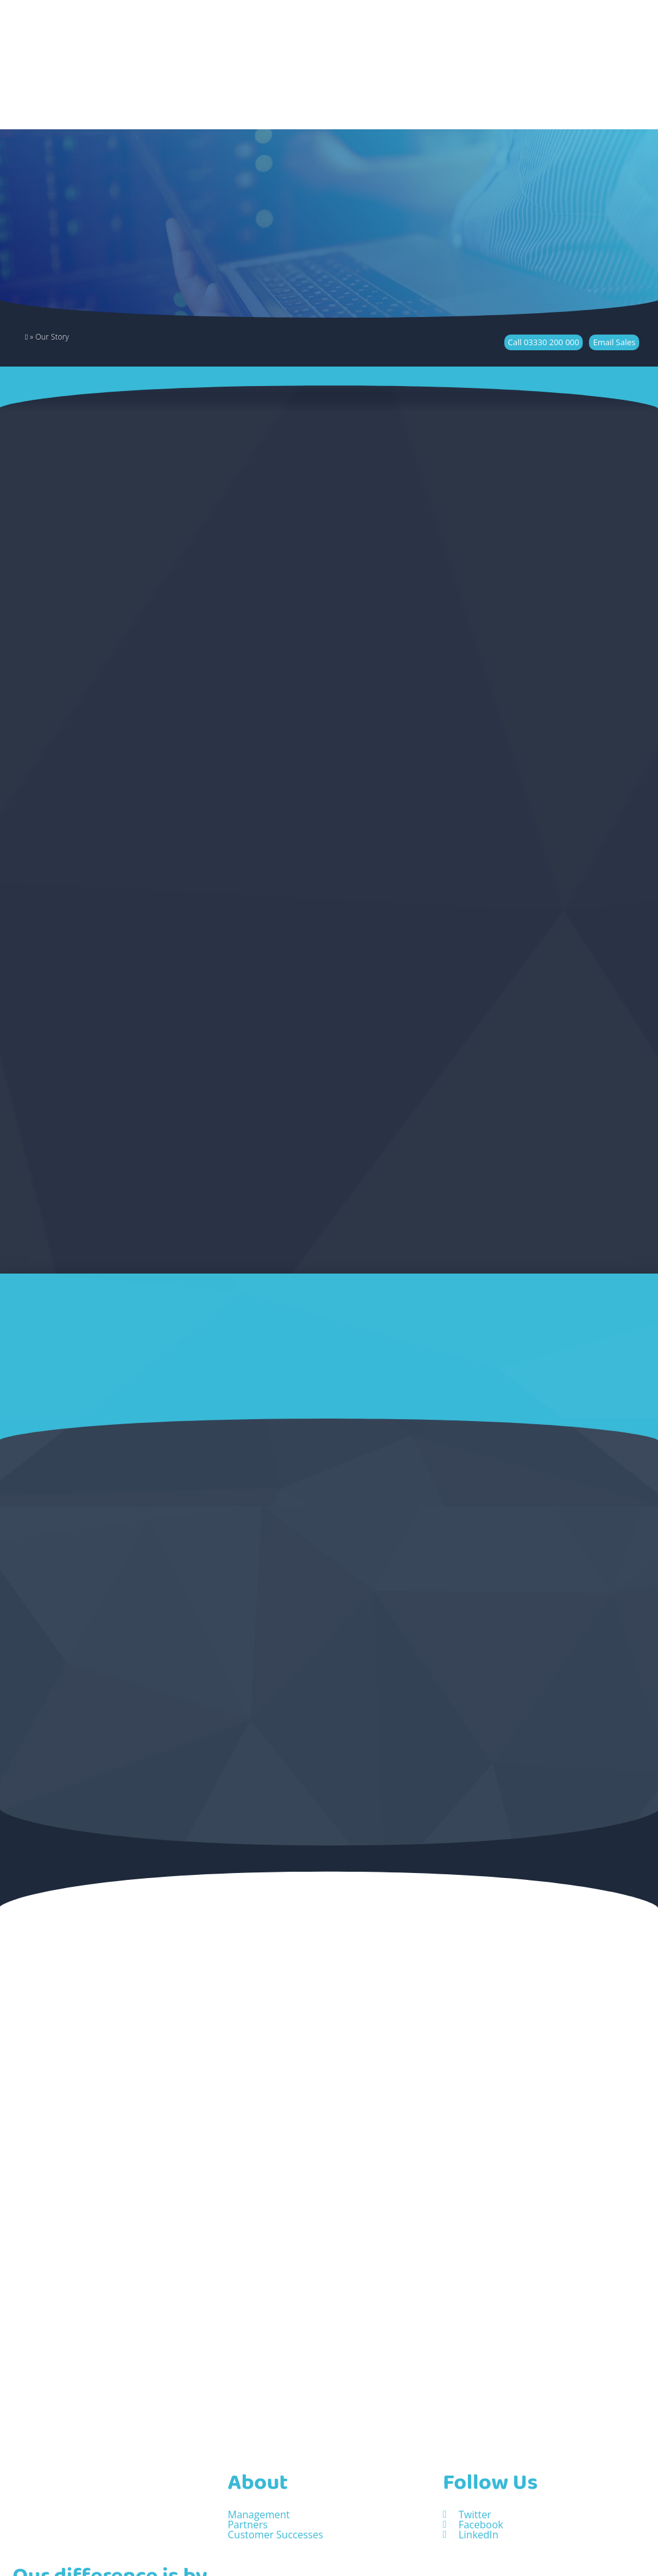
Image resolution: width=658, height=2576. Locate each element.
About (258, 2429)
